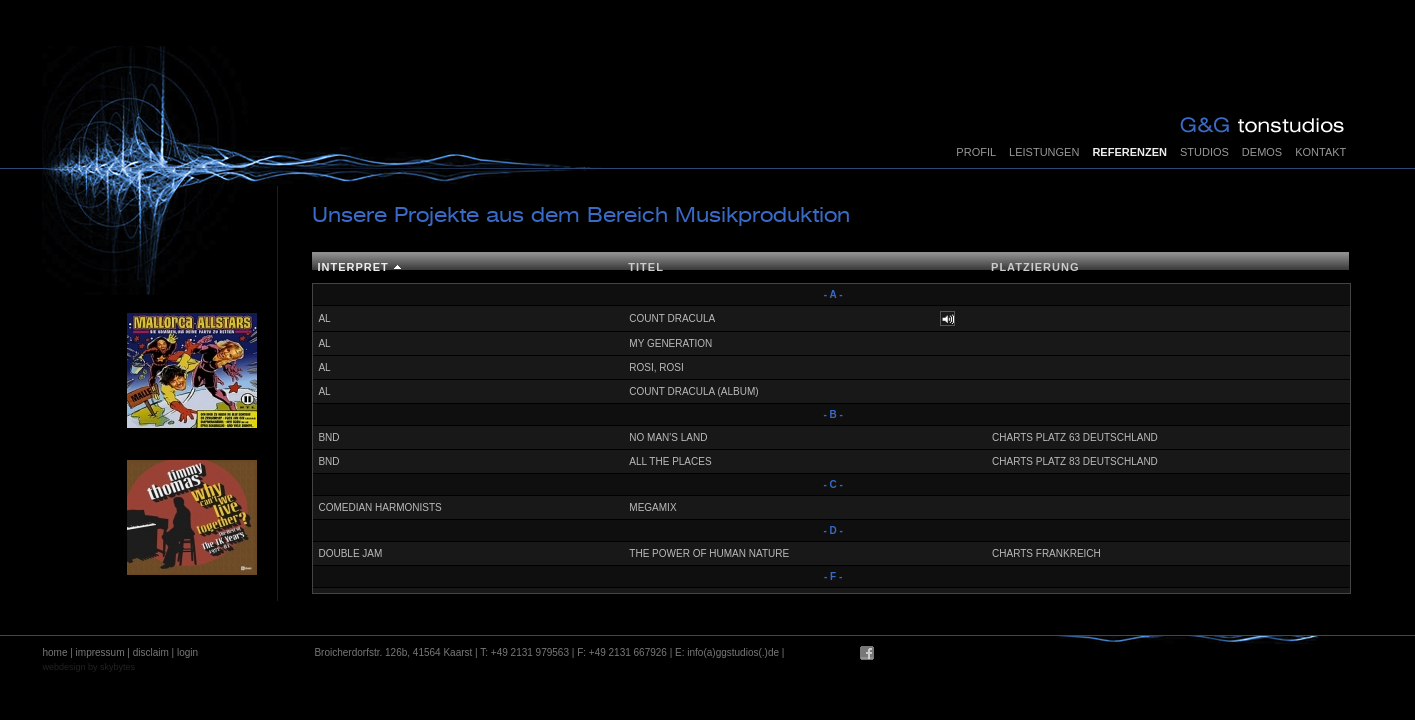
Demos (1262, 152)
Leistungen (1044, 152)
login (187, 652)
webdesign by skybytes (88, 667)
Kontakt (1320, 152)
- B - (832, 414)
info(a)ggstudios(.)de (733, 652)
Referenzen (1129, 152)
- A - (833, 294)
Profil (976, 152)
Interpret (352, 267)
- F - (833, 576)
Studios (1204, 152)
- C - (832, 484)
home (54, 652)
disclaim (151, 652)
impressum (100, 652)
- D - (832, 530)
